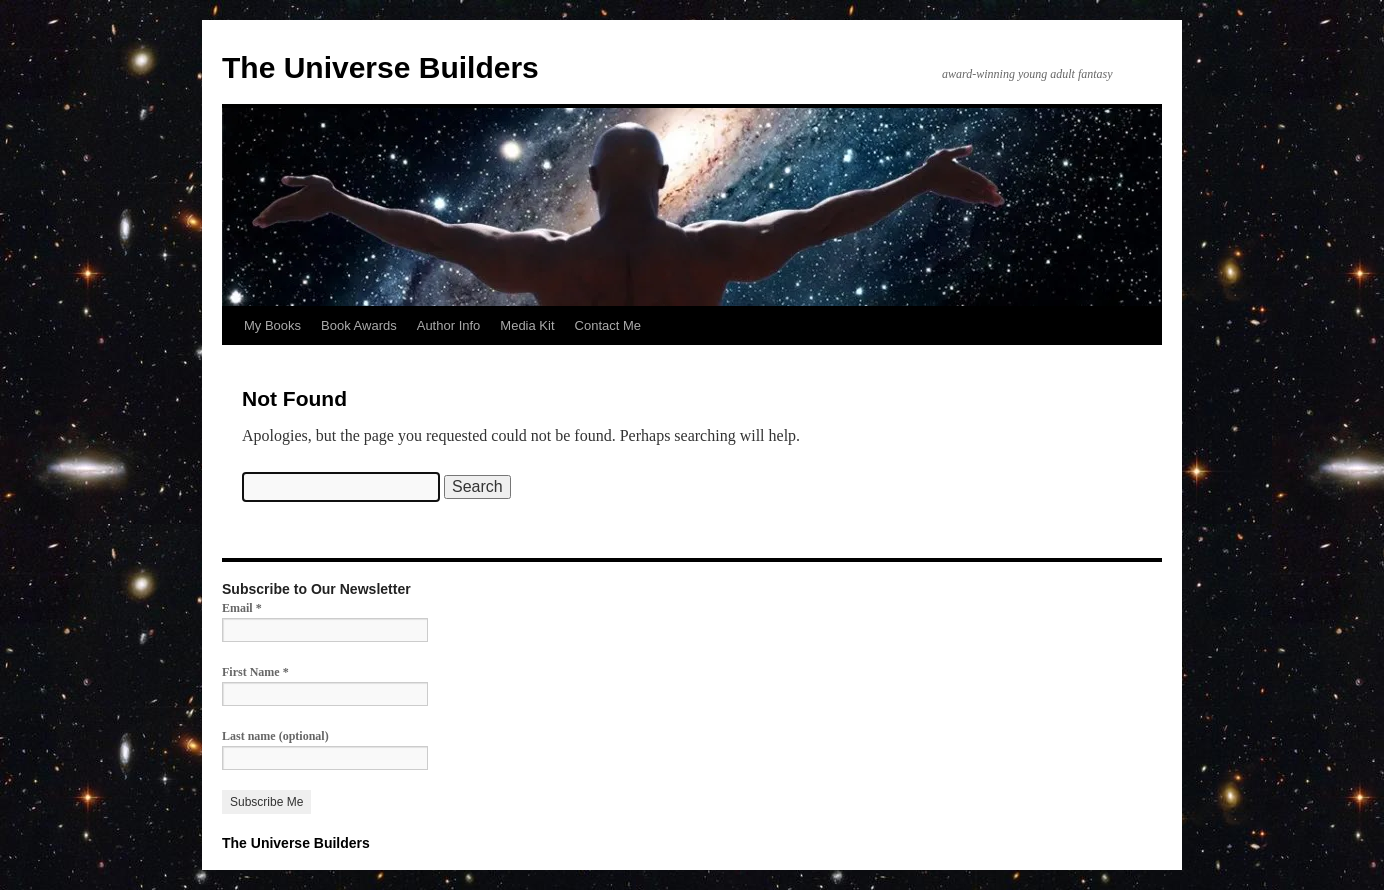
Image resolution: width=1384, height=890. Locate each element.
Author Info (449, 325)
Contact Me (608, 325)
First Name (255, 672)
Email (242, 608)
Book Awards (359, 325)
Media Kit (527, 325)
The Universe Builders (380, 67)
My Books (272, 325)
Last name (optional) (275, 736)
